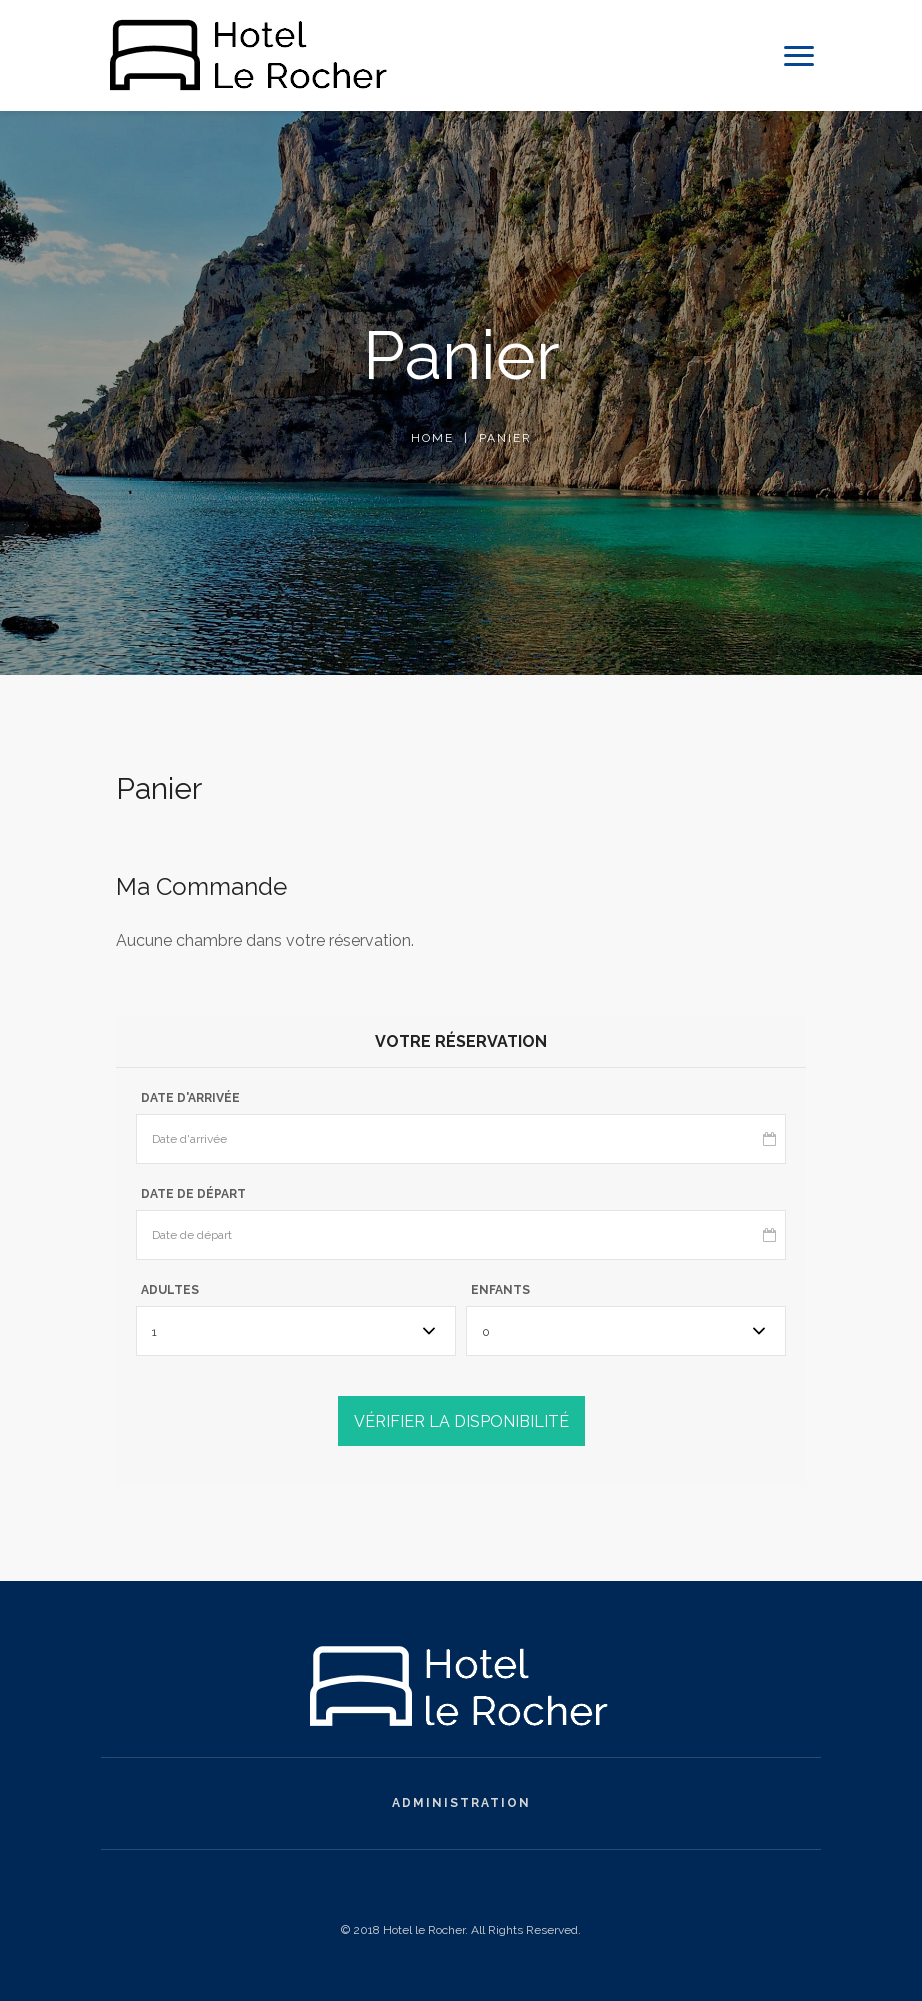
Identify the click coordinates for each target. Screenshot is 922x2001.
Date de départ (193, 1194)
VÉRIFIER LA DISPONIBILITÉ (461, 1421)
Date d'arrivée (190, 1098)
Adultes (170, 1290)
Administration (461, 1803)
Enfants (500, 1290)
